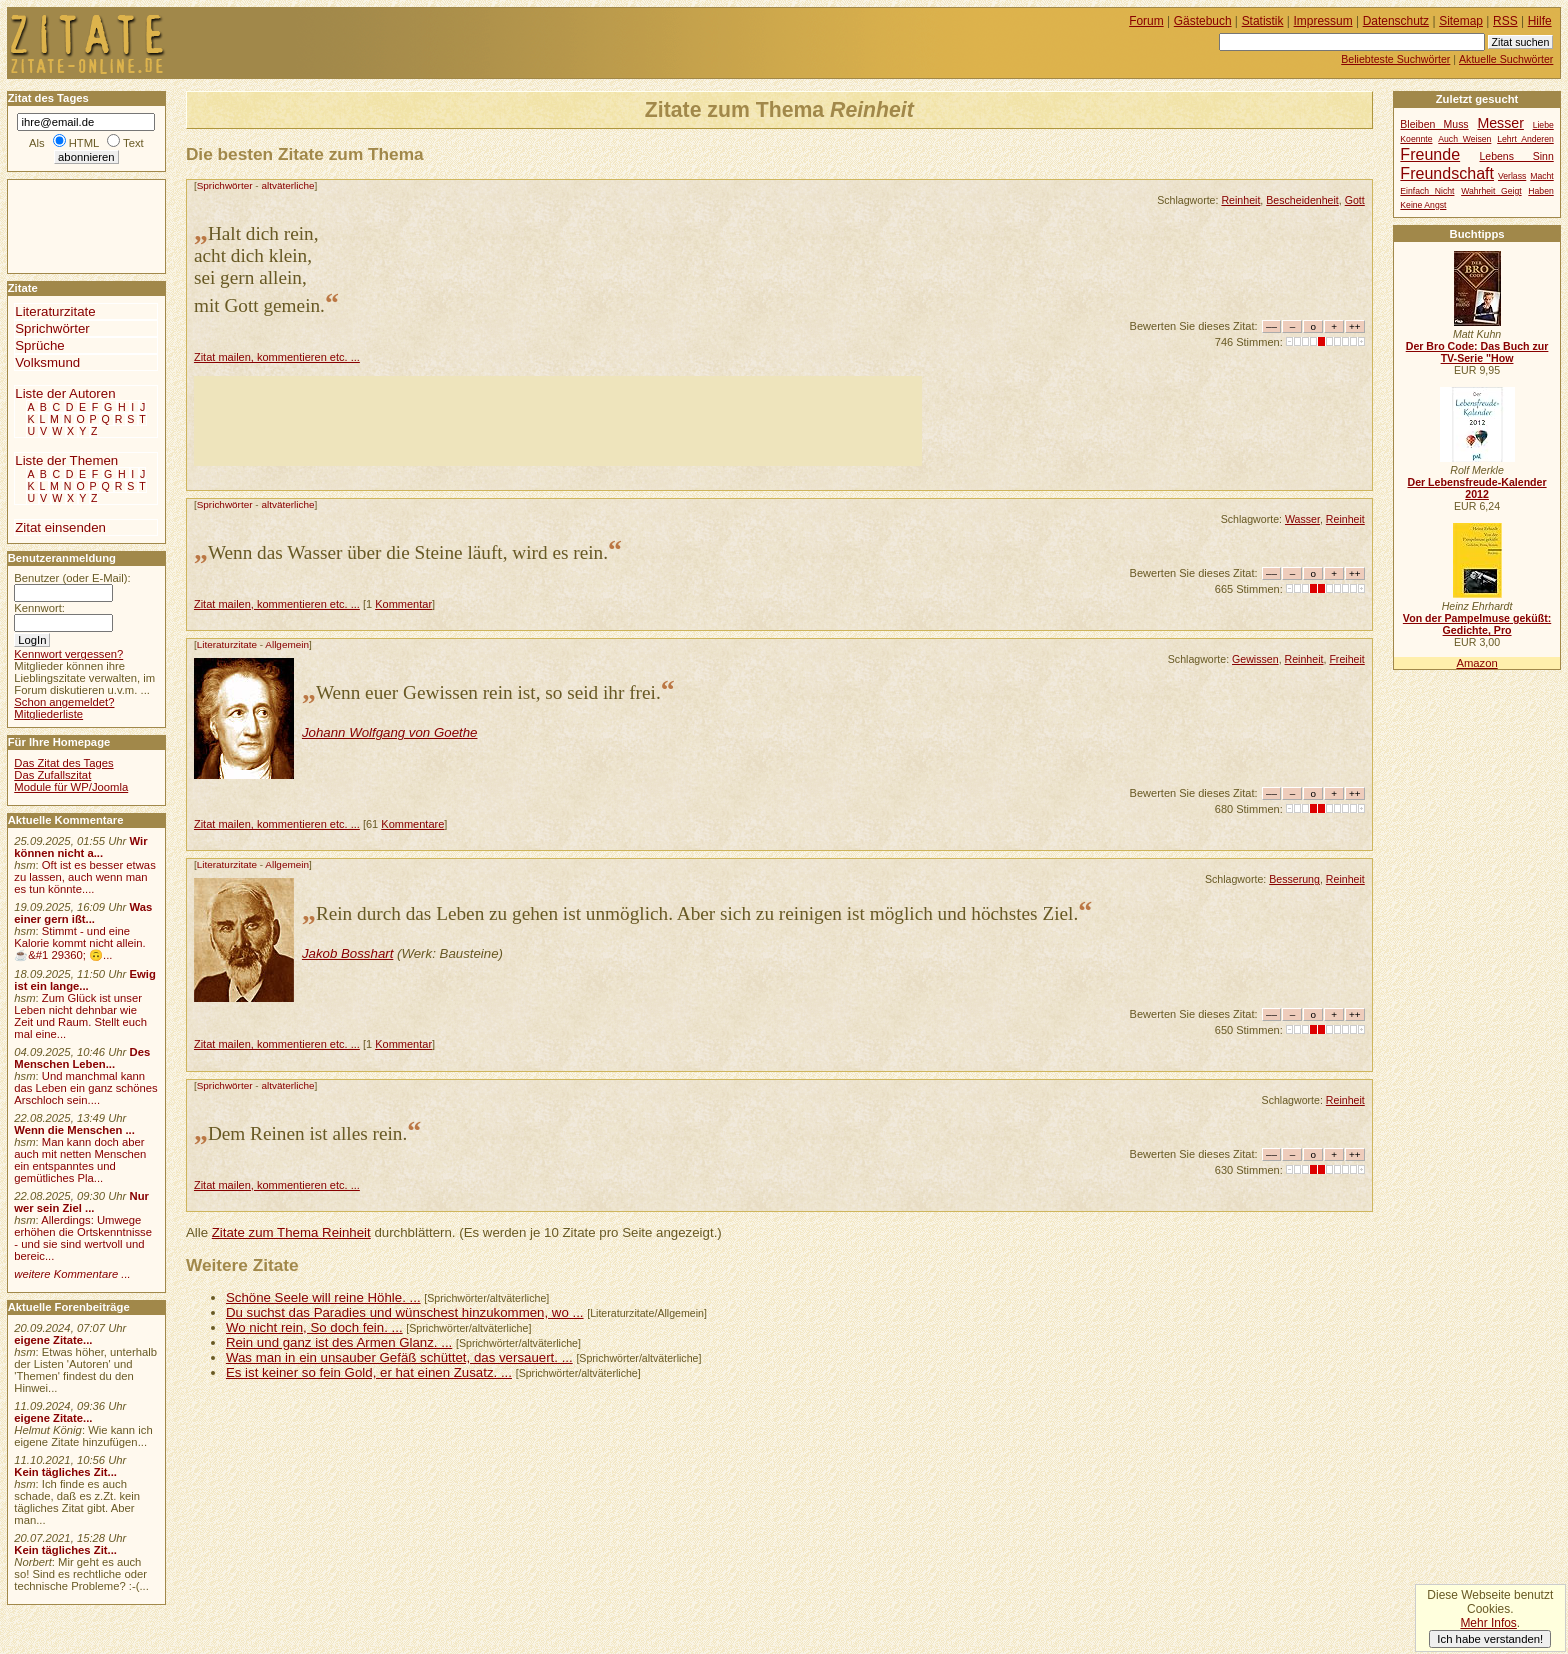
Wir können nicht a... (80, 847)
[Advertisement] (558, 421)
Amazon (1476, 663)
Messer (1500, 123)
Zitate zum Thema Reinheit (291, 1232)
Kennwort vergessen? (68, 654)
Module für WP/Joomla (71, 787)
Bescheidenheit (1302, 200)
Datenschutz (1396, 21)
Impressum (1323, 21)
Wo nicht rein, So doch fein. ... (314, 1327)
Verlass (1512, 176)
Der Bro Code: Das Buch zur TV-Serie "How (1477, 352)
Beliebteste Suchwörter (1395, 59)
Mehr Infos (1488, 1623)
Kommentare (412, 824)
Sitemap (1461, 21)
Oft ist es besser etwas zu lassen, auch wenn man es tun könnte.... (85, 877)
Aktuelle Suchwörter (1506, 59)
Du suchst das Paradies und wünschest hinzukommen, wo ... (405, 1312)
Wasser (1302, 519)
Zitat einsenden (60, 527)
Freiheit (1346, 659)
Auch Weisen (1464, 139)
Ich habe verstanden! (1490, 1639)
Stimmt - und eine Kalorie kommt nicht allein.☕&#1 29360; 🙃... (80, 943)
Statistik (1263, 21)
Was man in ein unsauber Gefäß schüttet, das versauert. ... (399, 1357)
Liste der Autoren (65, 393)
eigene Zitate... (53, 1340)
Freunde (1430, 154)
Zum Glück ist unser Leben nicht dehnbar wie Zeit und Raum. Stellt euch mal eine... (80, 1016)
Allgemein (287, 644)
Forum (1146, 21)
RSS (1505, 21)
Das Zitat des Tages (63, 763)
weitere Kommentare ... (72, 1274)
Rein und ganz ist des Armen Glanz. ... (339, 1342)
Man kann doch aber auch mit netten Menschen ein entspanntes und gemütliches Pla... (80, 1160)
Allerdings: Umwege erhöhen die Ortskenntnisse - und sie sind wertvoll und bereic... (83, 1238)
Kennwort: (39, 608)
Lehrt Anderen (1525, 139)
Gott (1355, 200)
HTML (84, 143)
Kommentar (403, 604)
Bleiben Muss (1434, 124)
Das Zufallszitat (52, 775)
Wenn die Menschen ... (74, 1130)
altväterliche (287, 185)
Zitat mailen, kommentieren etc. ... (277, 357)
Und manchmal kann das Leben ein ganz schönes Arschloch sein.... (85, 1088)
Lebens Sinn (1517, 156)
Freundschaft (1447, 173)
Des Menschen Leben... (82, 1058)
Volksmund (47, 362)
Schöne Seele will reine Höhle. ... (323, 1297)
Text (133, 143)
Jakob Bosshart (347, 953)
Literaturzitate (227, 644)
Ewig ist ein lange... (85, 980)
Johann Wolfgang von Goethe (390, 732)
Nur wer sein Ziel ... (81, 1202)
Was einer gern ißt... (83, 913)
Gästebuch (1203, 21)
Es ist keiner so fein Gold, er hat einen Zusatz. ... (369, 1372)
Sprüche (39, 345)
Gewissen (1255, 659)
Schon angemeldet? (64, 702)
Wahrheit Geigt (1491, 191)
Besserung (1294, 879)
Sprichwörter (225, 185)
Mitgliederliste (48, 714)
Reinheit (1240, 200)
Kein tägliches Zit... (65, 1472)
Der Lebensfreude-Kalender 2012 (1476, 488)
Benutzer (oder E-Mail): (72, 578)
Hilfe (1540, 21)
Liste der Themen (66, 460)
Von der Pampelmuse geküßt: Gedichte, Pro (1477, 624)
